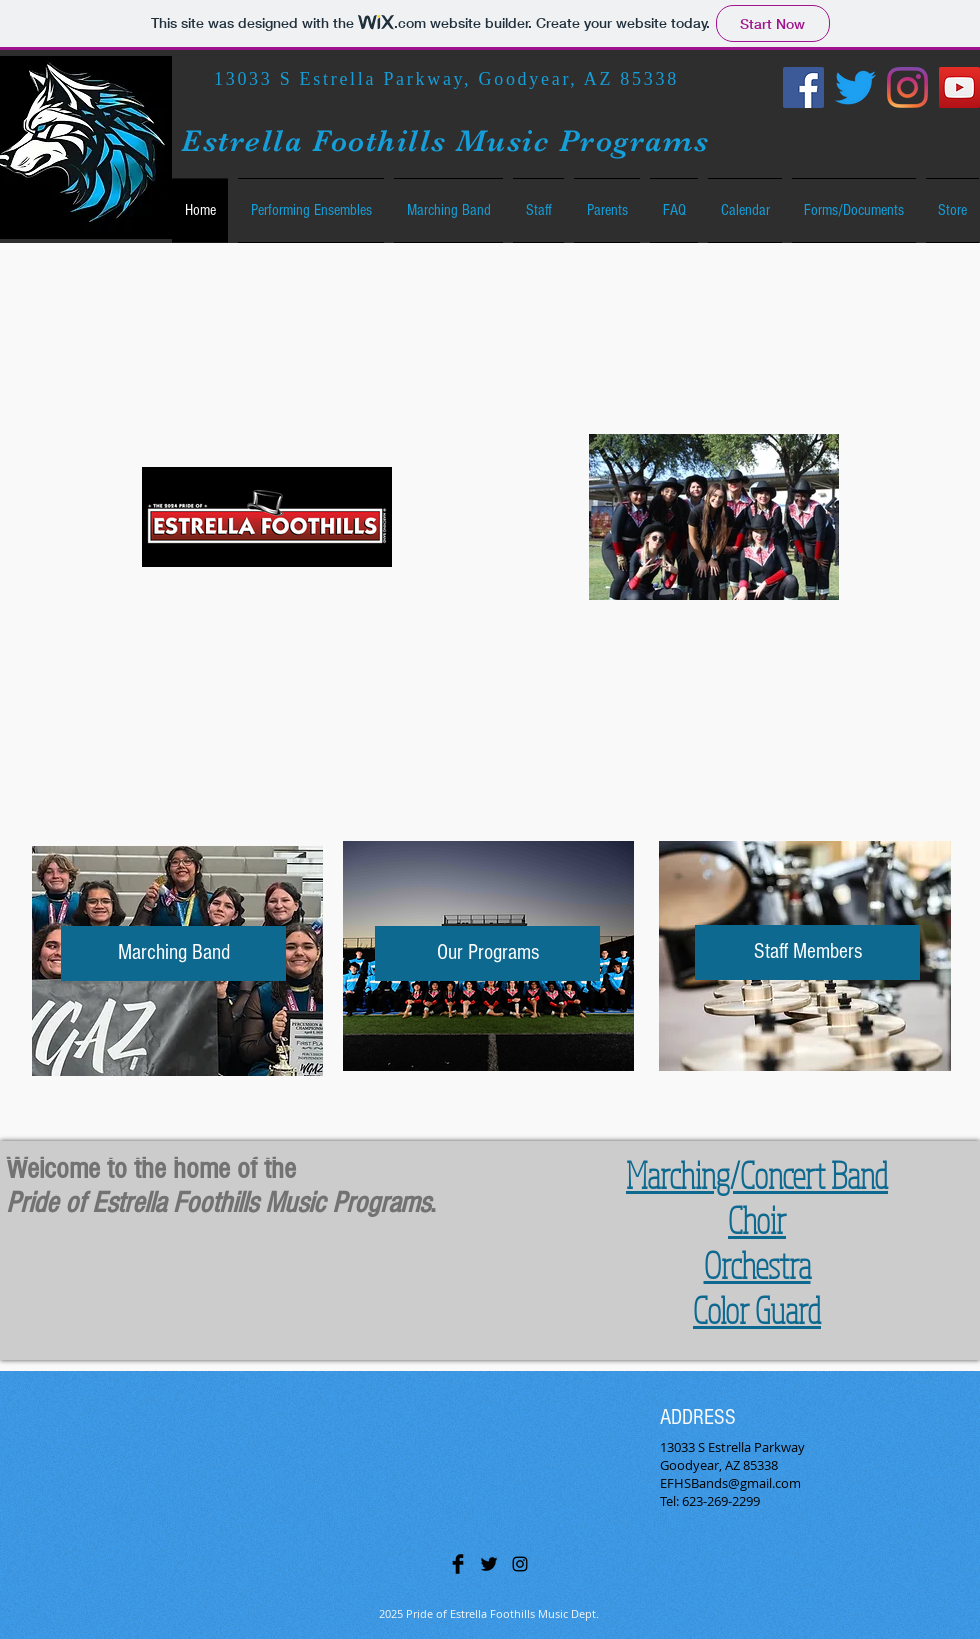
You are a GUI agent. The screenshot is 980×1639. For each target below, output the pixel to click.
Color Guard (757, 1309)
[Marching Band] (173, 953)
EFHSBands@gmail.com (730, 1483)
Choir (757, 1219)
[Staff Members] (807, 952)
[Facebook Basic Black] (458, 1564)
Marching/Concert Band (757, 1174)
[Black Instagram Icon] (520, 1564)
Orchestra (757, 1264)
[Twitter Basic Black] (489, 1564)
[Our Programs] (487, 953)
